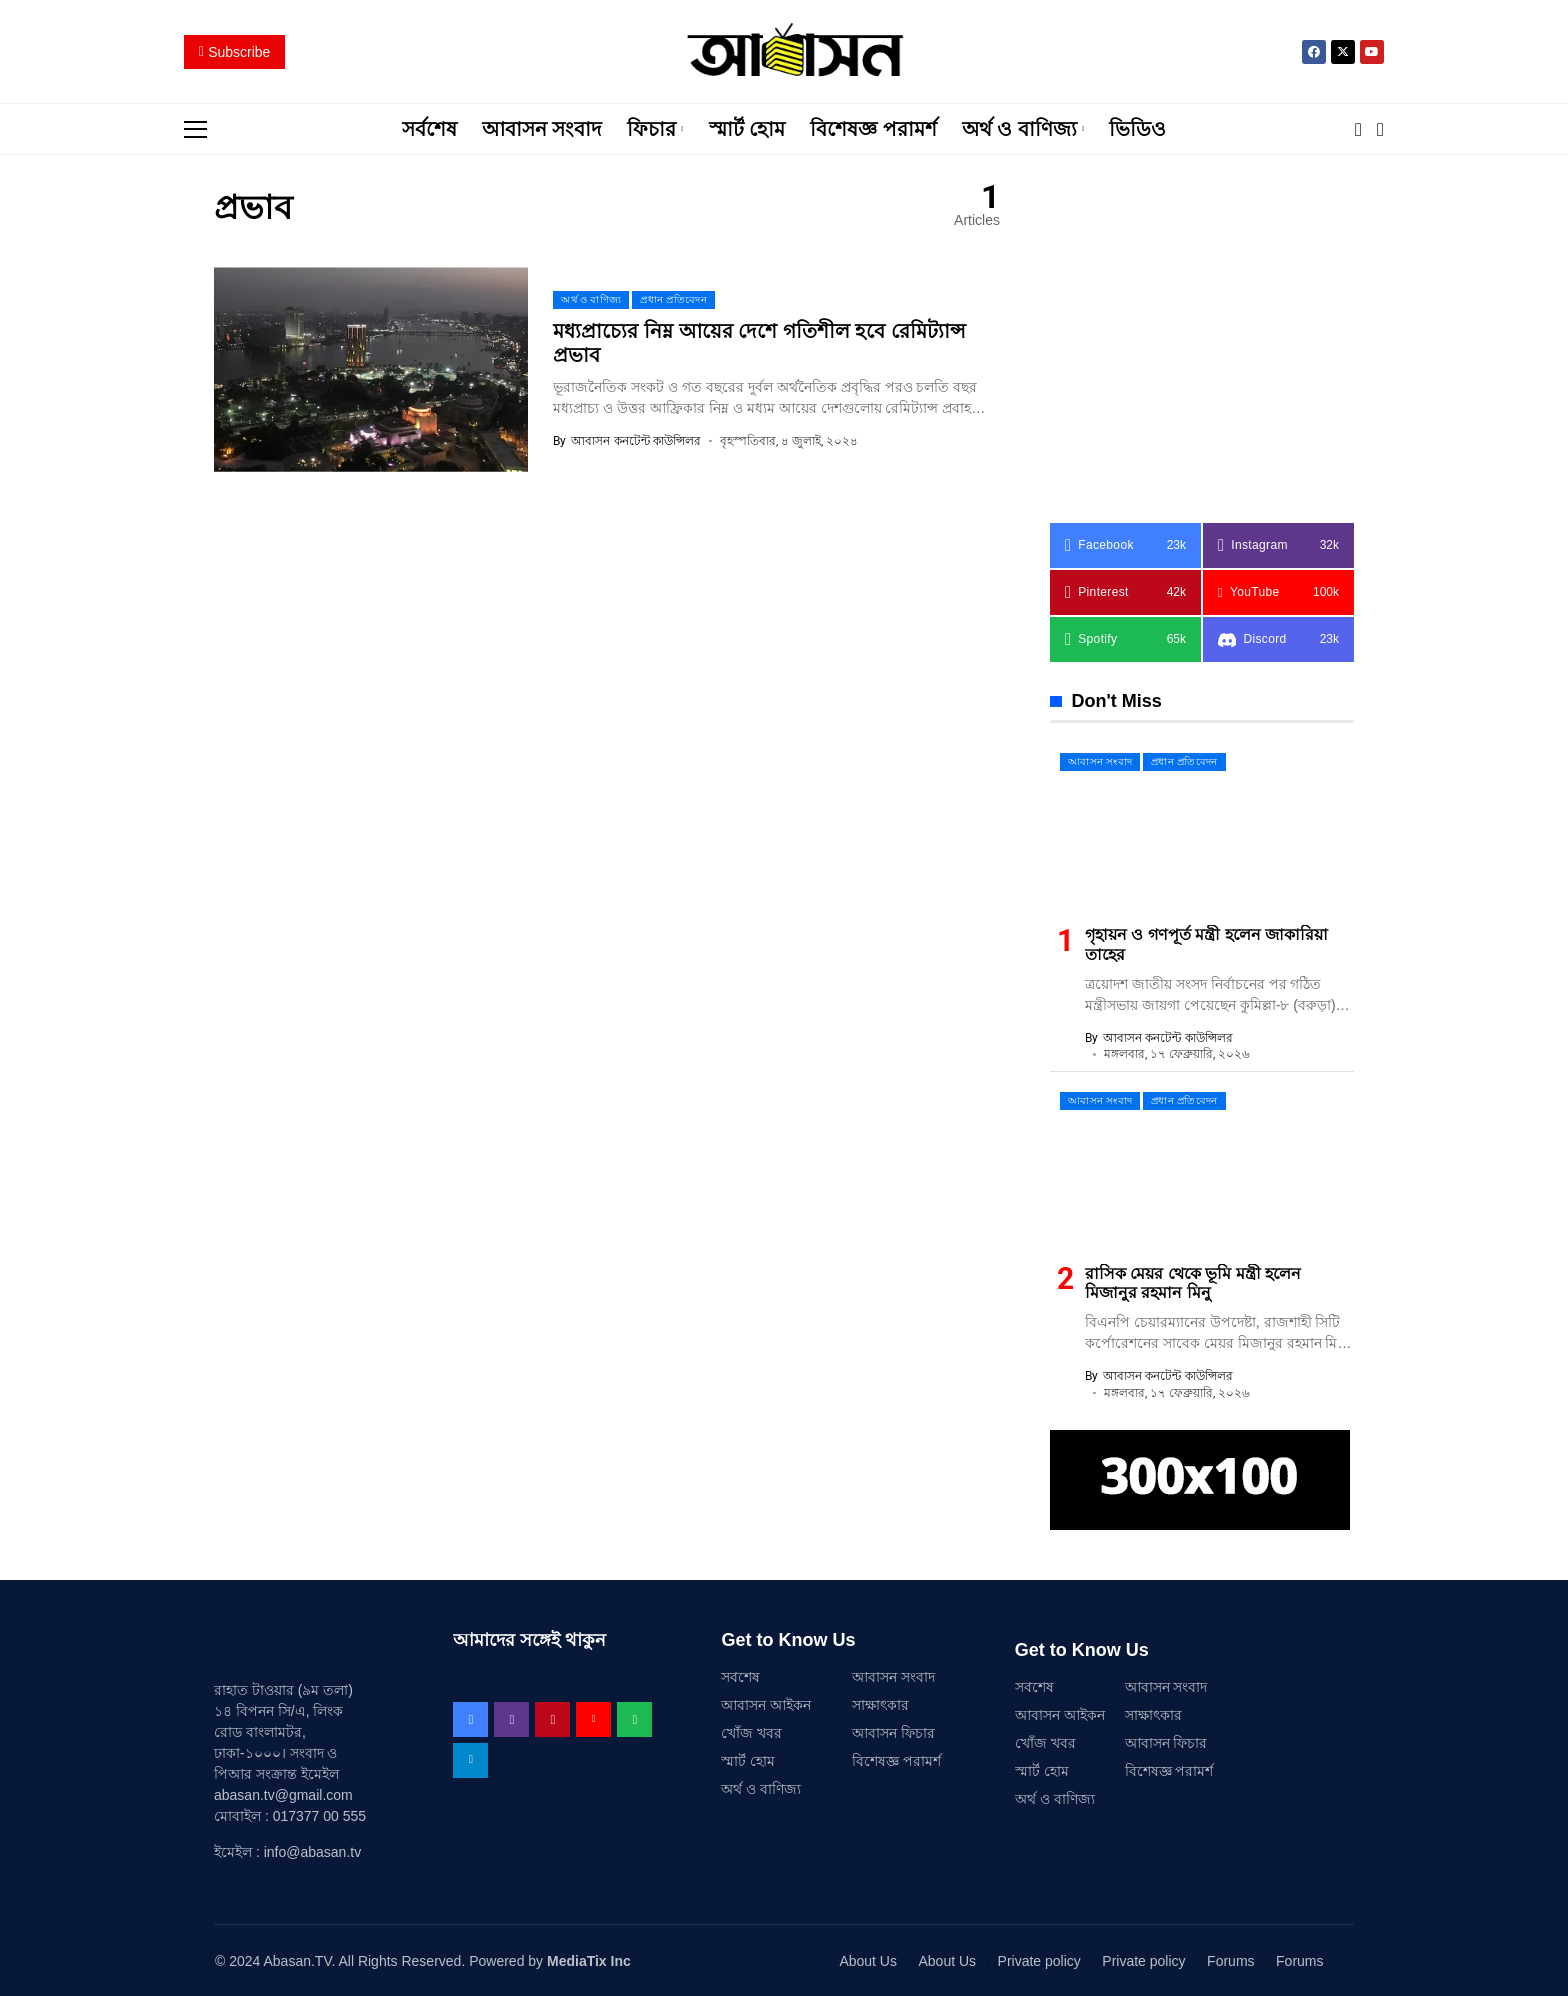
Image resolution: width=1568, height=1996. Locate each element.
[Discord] (1278, 638)
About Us (868, 1960)
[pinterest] (1125, 591)
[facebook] (1125, 544)
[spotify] (1125, 638)
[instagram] (1278, 544)
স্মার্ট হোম (748, 1760)
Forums (1230, 1960)
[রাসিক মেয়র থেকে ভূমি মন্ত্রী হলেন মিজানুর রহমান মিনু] (1202, 1164)
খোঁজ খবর (751, 1732)
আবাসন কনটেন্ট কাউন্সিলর (636, 440)
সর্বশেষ (740, 1676)
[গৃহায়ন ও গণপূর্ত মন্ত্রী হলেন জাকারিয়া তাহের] (1202, 825)
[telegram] (470, 1759)
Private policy (1039, 1960)
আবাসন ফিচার (893, 1732)
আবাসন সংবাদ (893, 1676)
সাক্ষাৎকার (880, 1704)
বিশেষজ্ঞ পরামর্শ (896, 1760)
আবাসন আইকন (766, 1704)
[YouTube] (1278, 591)
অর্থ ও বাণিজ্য (761, 1788)
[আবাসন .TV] (784, 51)
